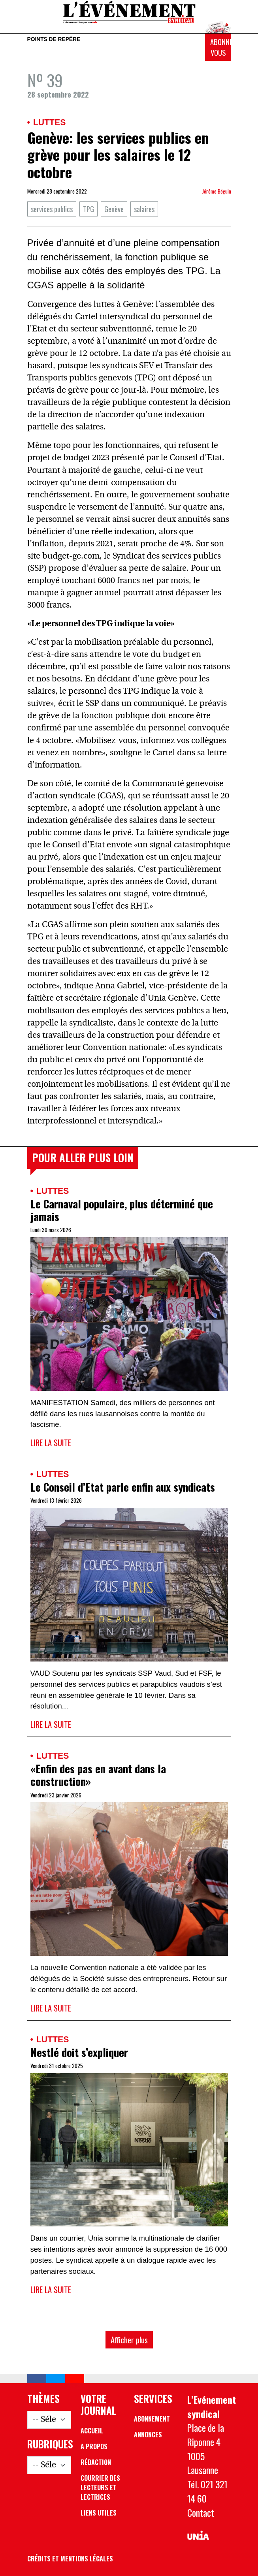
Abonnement (152, 2419)
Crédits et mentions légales (70, 2558)
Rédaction (96, 2462)
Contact (200, 2513)
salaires (144, 208)
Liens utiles (99, 2513)
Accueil (92, 2430)
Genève (114, 208)
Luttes (49, 122)
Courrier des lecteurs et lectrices (100, 2487)
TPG (88, 208)
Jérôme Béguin (216, 191)
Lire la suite (50, 1442)
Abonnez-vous (220, 47)
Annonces (148, 2434)
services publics (52, 208)
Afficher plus (129, 2339)
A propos (94, 2446)
